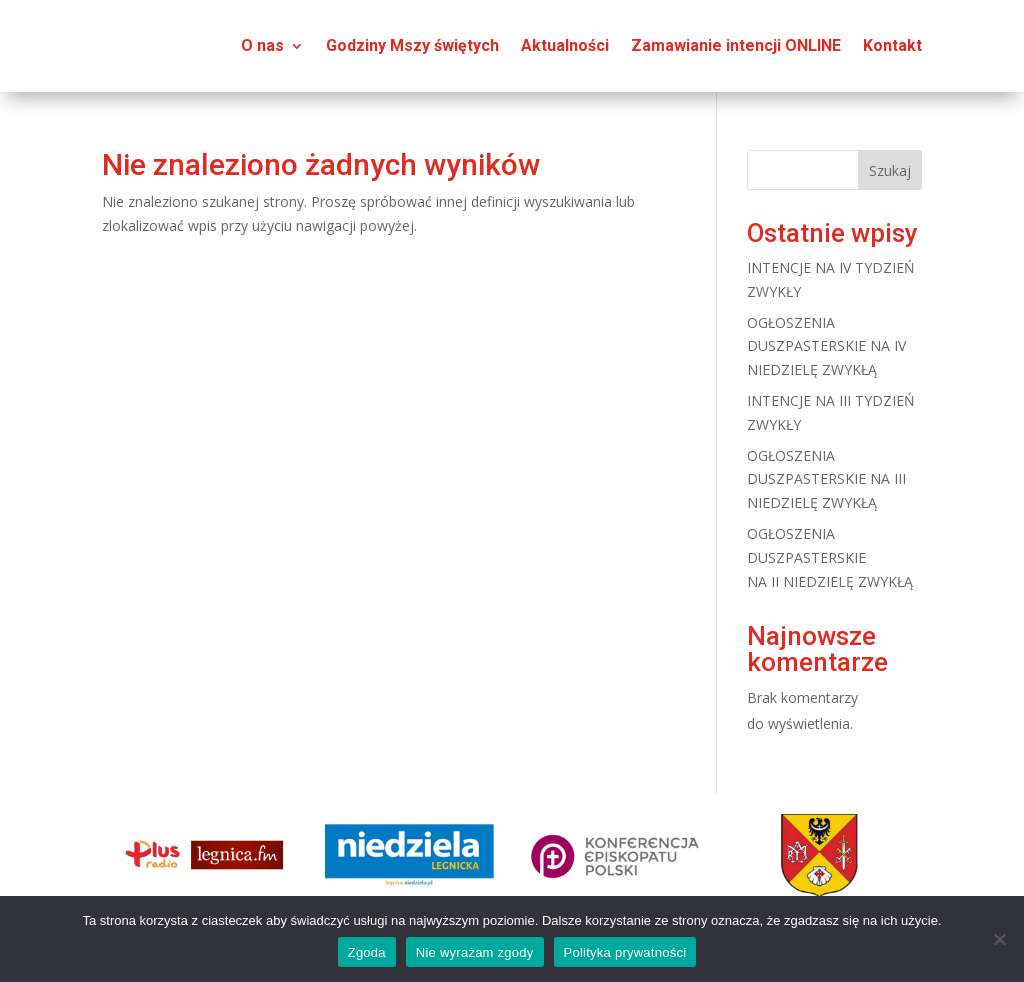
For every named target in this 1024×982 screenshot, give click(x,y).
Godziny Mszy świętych (412, 45)
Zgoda (367, 952)
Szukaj (890, 170)
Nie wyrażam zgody (475, 952)
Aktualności (565, 45)
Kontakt (892, 45)
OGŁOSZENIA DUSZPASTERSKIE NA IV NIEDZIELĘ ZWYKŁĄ (826, 346)
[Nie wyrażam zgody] (999, 939)
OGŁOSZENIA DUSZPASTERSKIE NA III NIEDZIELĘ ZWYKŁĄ (826, 479)
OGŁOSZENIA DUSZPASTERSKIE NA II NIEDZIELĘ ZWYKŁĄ (830, 557)
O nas (262, 45)
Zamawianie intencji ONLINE (736, 45)
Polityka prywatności (625, 952)
